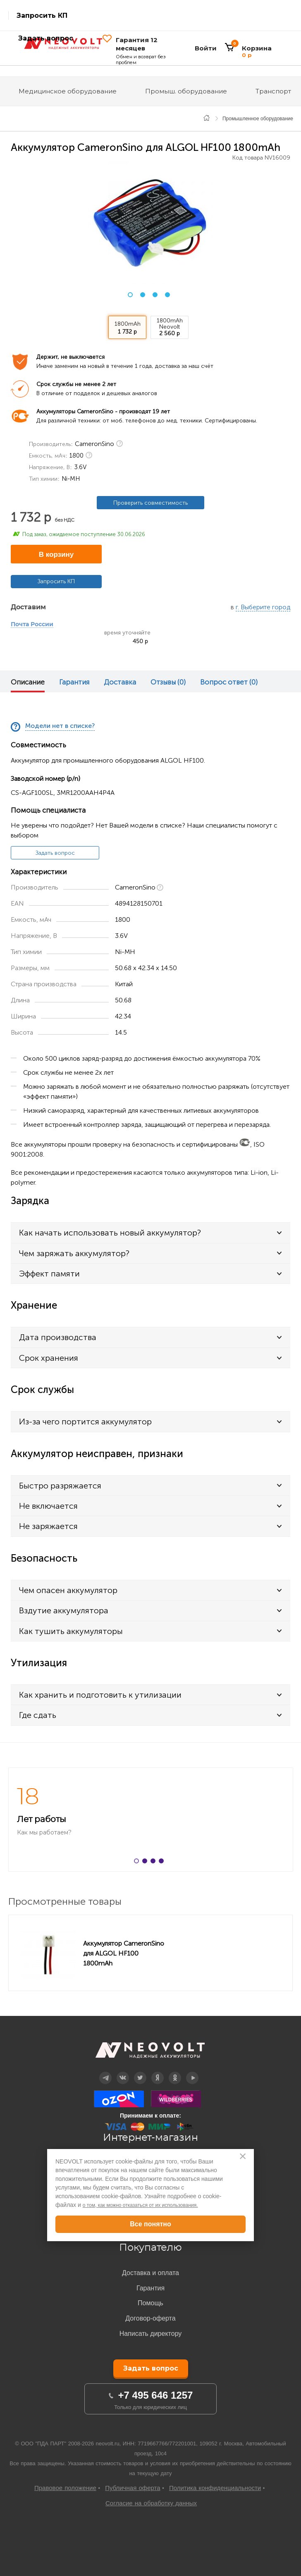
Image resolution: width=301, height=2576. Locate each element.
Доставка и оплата (150, 2272)
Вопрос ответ (229, 682)
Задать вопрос (55, 852)
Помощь (150, 2302)
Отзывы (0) (168, 682)
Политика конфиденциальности (215, 2487)
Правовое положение (65, 2487)
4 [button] (167, 294)
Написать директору (150, 2333)
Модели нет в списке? (60, 726)
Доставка (120, 682)
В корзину (56, 554)
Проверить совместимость (150, 502)
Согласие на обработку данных (151, 2503)
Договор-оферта (150, 2318)
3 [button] (155, 294)
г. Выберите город (263, 607)
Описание (28, 682)
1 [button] (130, 294)
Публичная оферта (132, 2487)
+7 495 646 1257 (155, 2395)
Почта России (32, 624)
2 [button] (142, 294)
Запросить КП (42, 15)
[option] (150, 223)
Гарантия (74, 682)
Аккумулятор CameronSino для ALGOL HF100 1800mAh (123, 1953)
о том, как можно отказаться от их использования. (140, 2205)
